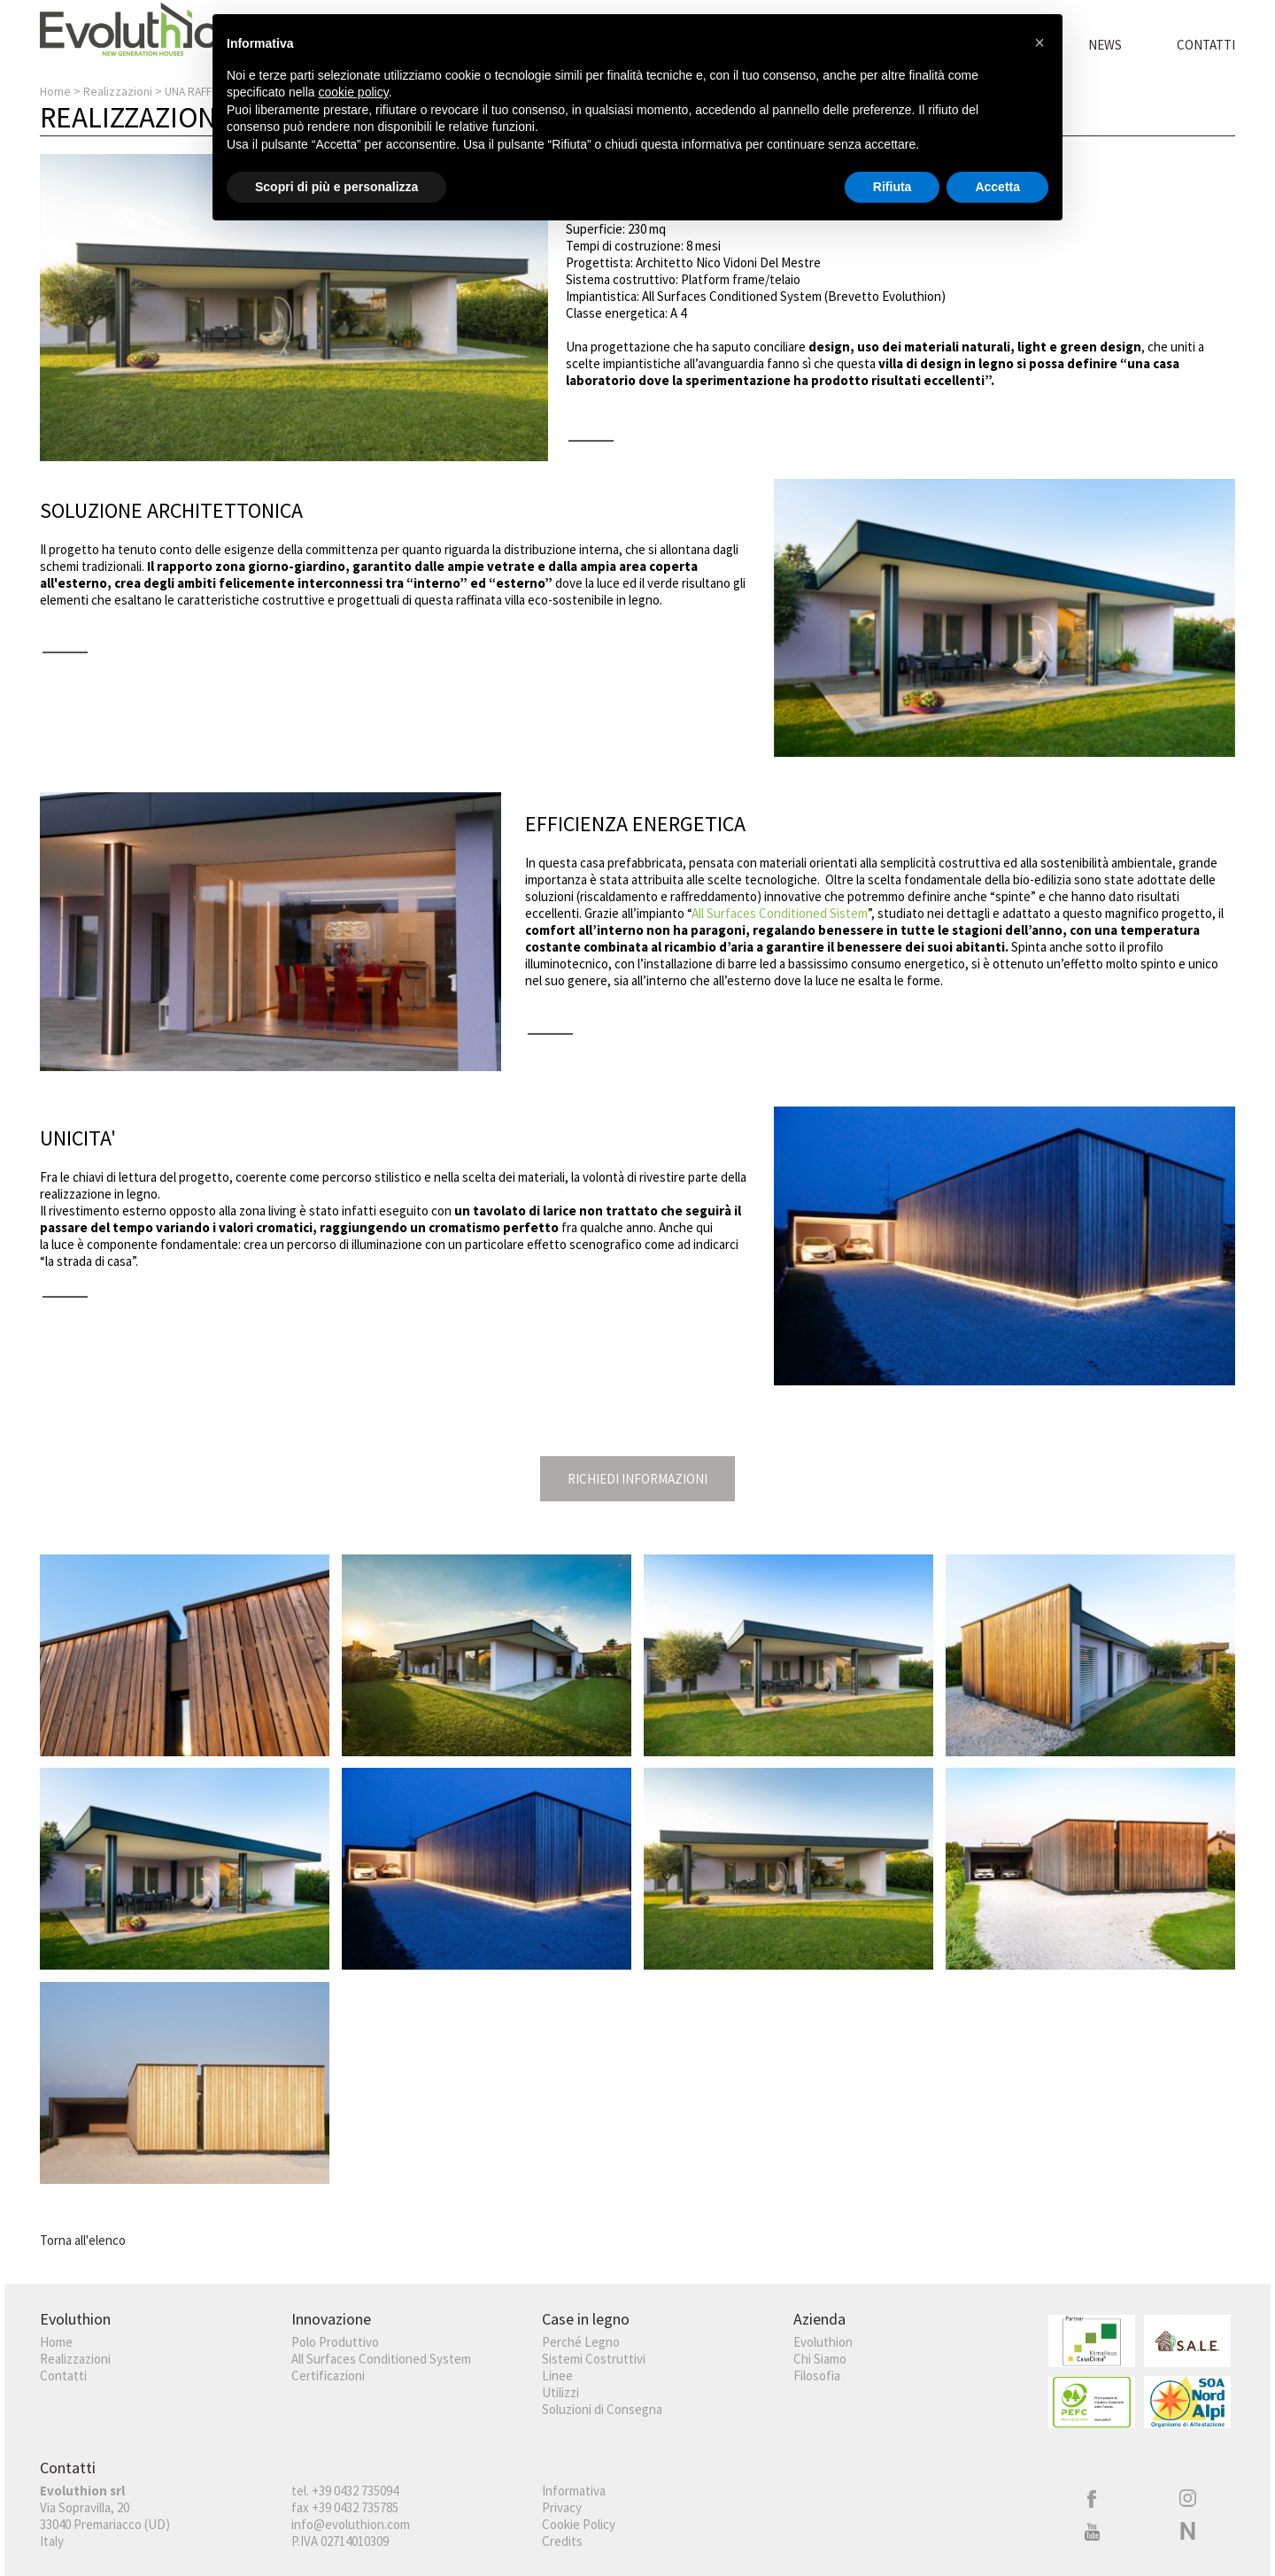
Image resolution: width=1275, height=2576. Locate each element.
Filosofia (816, 2375)
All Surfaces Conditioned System (381, 2358)
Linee (557, 2375)
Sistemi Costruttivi (593, 2358)
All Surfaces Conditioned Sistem (780, 913)
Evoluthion (823, 2341)
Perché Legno (581, 2341)
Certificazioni (328, 2375)
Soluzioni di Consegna (602, 2409)
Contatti (1206, 44)
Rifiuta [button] (892, 187)
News (1105, 44)
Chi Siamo (819, 2358)
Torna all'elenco (83, 2240)
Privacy (562, 2507)
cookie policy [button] (354, 92)
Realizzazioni (117, 91)
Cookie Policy (578, 2524)
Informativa (574, 2490)
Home (55, 91)
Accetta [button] (997, 187)
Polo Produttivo (335, 2341)
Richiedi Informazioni (637, 1478)
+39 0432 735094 (355, 2490)
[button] (1039, 42)
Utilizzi (560, 2392)
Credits (562, 2541)
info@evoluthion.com (350, 2524)
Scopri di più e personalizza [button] (336, 187)
